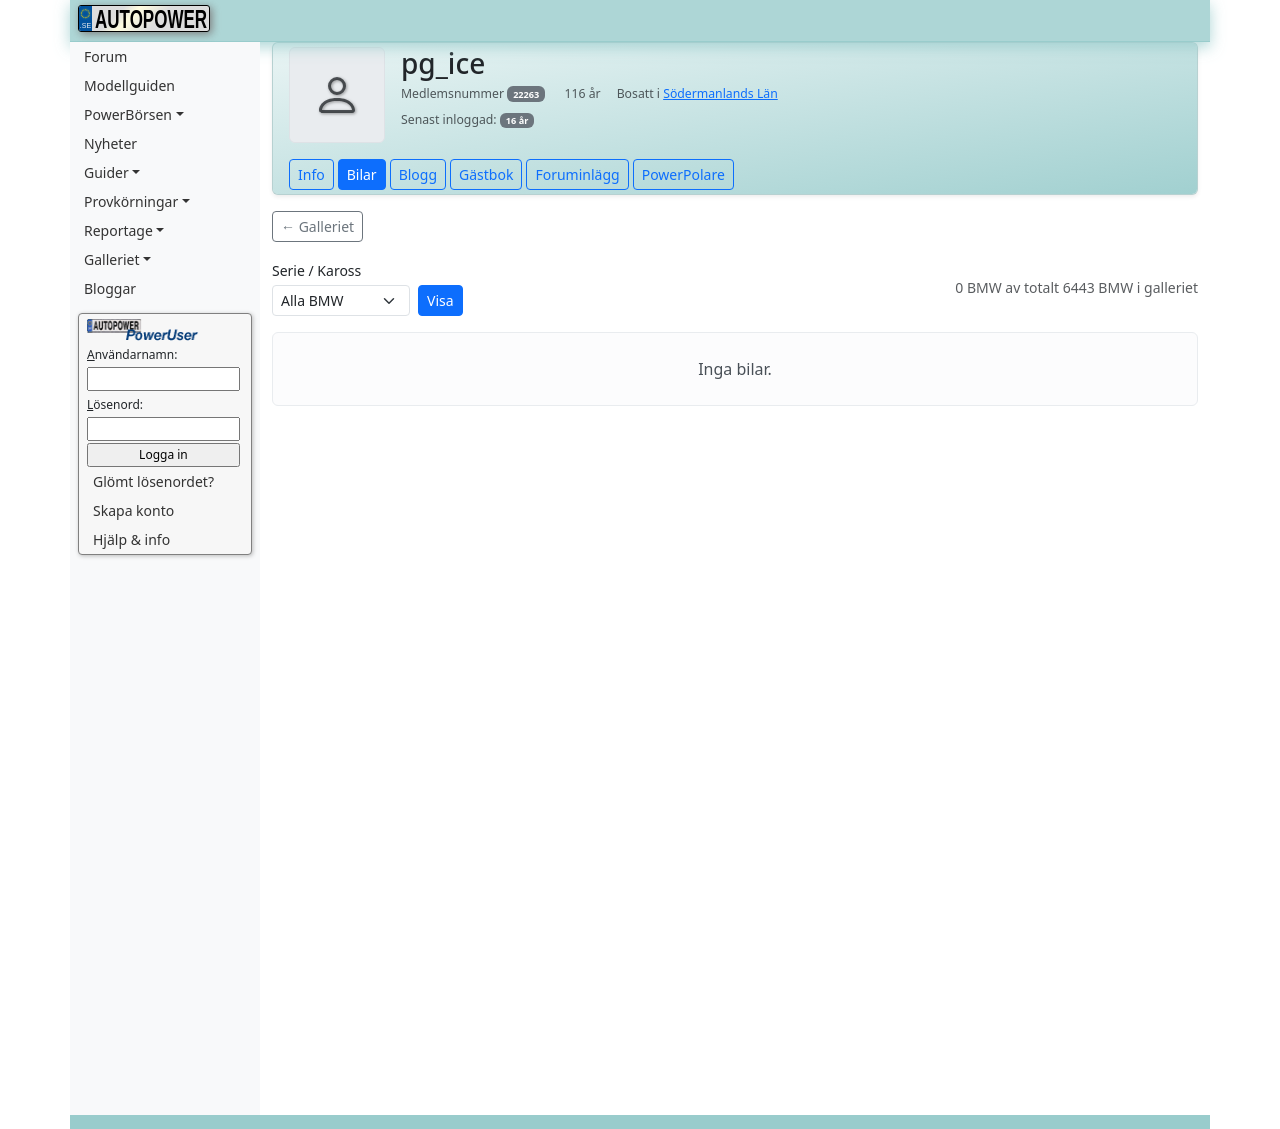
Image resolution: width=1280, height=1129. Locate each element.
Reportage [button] (118, 230)
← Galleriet (317, 226)
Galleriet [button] (112, 259)
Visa (440, 300)
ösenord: (115, 404)
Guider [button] (106, 172)
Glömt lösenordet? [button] (153, 481)
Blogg (418, 174)
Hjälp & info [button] (131, 539)
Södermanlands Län (720, 93)
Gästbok (486, 174)
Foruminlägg (577, 174)
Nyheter (110, 143)
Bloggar (110, 288)
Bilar (362, 174)
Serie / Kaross (316, 270)
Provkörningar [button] (131, 201)
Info (311, 174)
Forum (105, 56)
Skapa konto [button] (133, 510)
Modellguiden (129, 85)
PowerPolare (683, 174)
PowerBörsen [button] (128, 114)
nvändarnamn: (132, 354)
